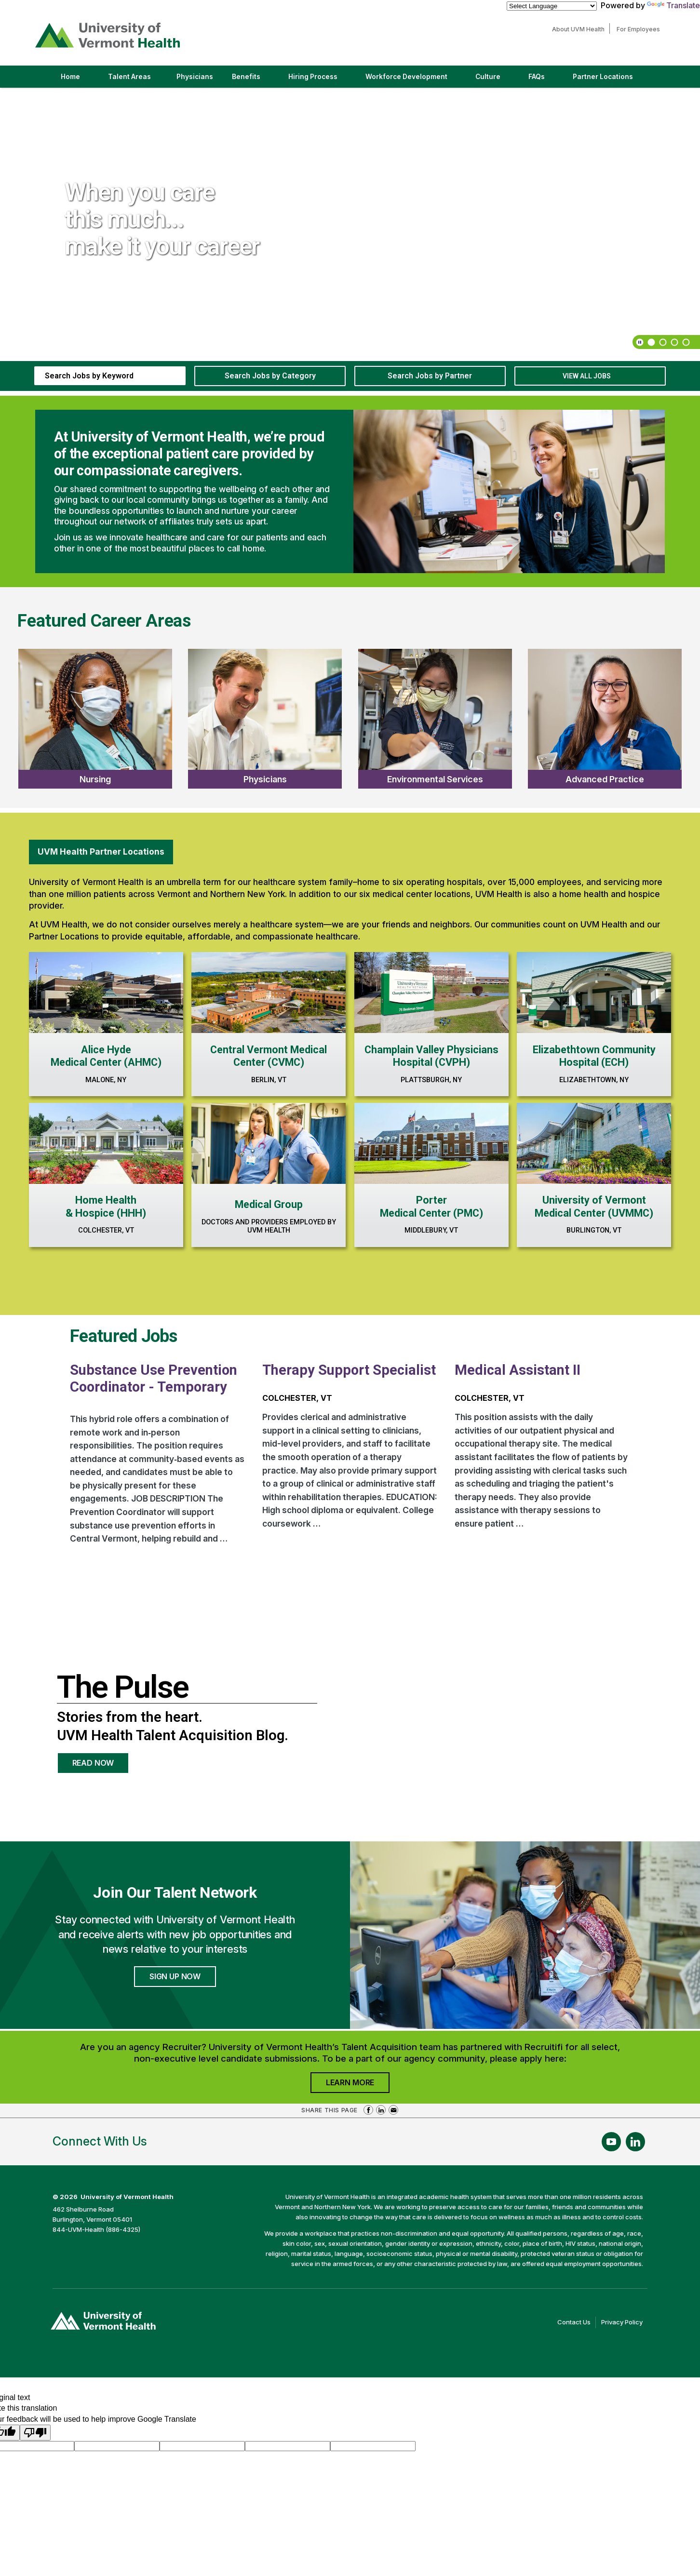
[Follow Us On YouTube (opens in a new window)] (611, 2141)
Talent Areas (137, 80)
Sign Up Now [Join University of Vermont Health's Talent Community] (175, 1976)
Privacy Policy (624, 2322)
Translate (673, 5)
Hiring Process (321, 80)
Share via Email (393, 2110)
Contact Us (576, 2322)
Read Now (101, 1766)
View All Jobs (587, 376)
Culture (496, 80)
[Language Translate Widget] (552, 6)
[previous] (673, 102)
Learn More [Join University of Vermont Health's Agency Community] (358, 2085)
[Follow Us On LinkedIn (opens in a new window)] (635, 2141)
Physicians (198, 80)
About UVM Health (580, 29)
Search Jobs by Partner (430, 375)
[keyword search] (110, 375)
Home (70, 76)
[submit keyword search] (171, 376)
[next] (684, 102)
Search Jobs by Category (270, 375)
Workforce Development (406, 76)
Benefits (246, 76)
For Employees (641, 29)
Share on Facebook (368, 2110)
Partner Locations (611, 80)
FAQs (536, 76)
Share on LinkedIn (381, 2110)
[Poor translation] (35, 2433)
